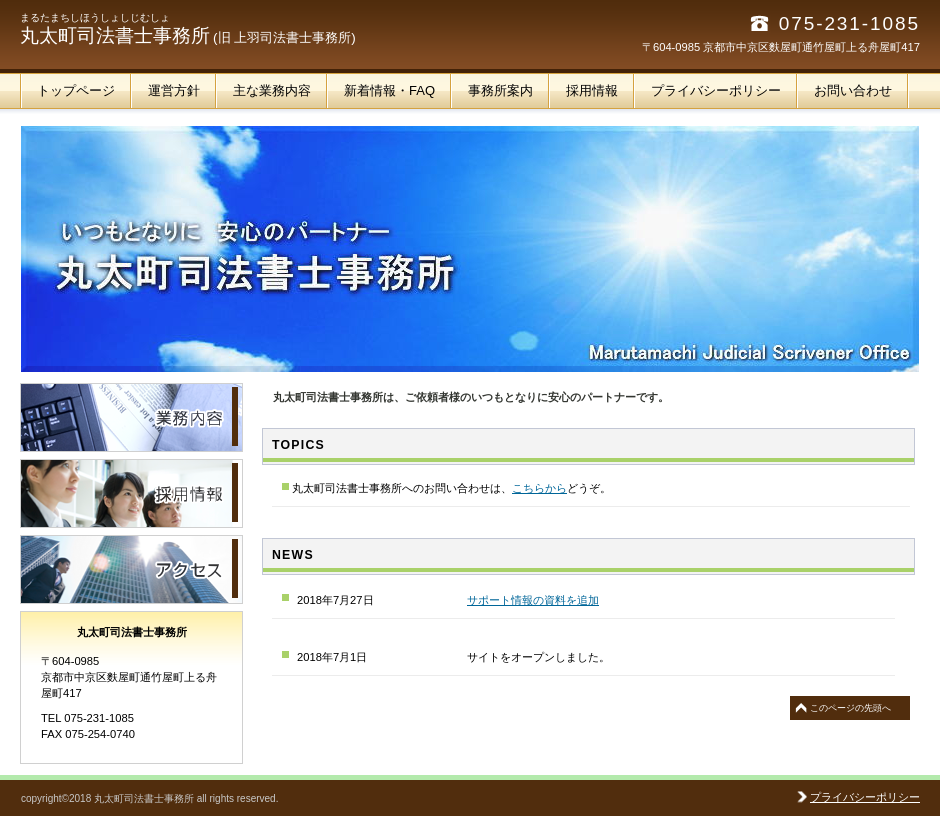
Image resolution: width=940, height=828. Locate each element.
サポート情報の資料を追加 (533, 600)
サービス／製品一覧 (131, 417)
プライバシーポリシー (865, 797)
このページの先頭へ (850, 708)
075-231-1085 (849, 23)
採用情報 (131, 493)
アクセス (131, 569)
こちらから (539, 488)
